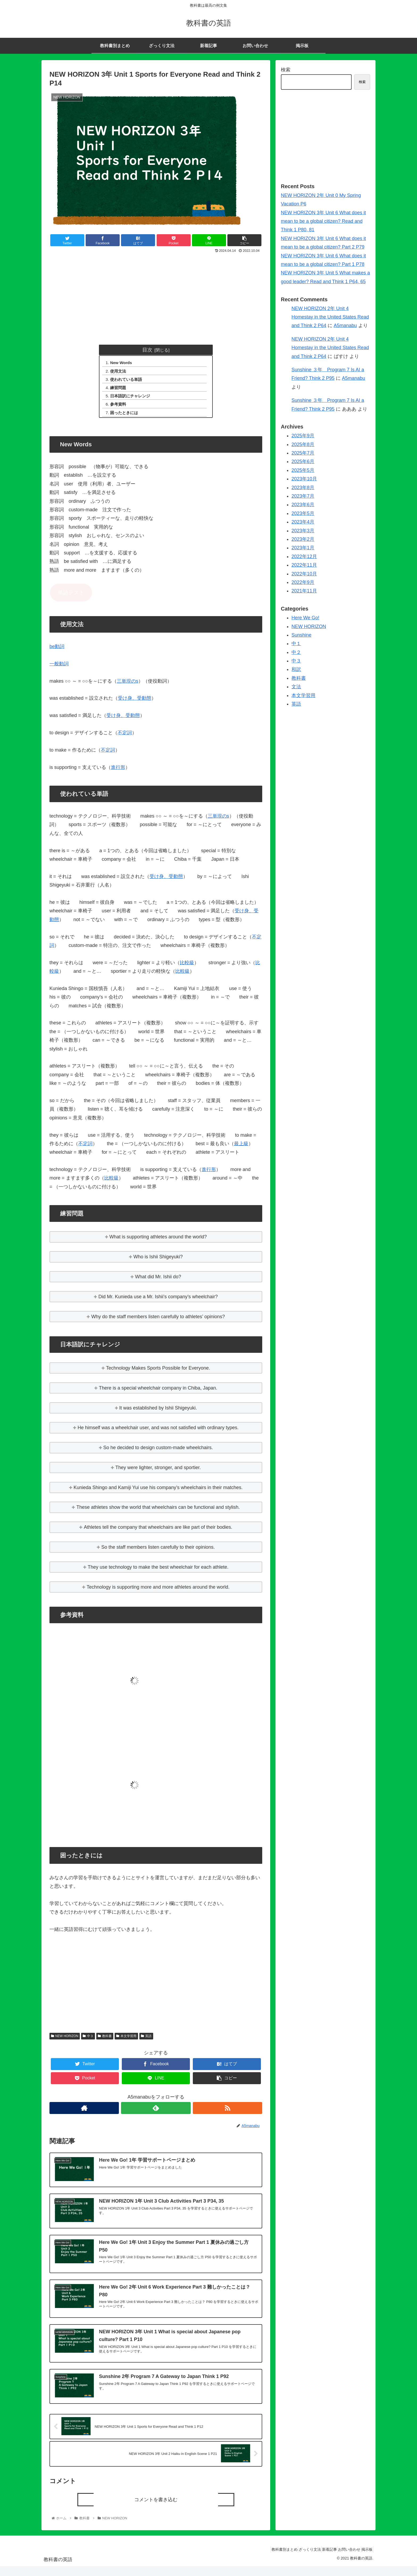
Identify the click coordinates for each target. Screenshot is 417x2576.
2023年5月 (302, 513)
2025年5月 (302, 470)
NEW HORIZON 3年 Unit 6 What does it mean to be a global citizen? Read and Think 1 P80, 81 (323, 221)
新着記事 (318, 2559)
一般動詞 (59, 668)
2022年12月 (304, 556)
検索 (285, 69)
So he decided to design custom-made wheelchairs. (158, 1451)
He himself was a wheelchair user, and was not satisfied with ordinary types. (158, 1432)
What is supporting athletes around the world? (158, 1241)
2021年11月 (304, 590)
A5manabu (345, 325)
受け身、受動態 (134, 702)
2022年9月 (302, 582)
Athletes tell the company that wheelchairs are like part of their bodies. (158, 1531)
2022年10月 (304, 573)
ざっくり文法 (294, 2559)
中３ (88, 2040)
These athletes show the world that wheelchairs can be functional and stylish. (158, 1511)
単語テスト (71, 597)
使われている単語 (128, 380)
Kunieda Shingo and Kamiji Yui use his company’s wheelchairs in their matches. (158, 1491)
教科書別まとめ (264, 2559)
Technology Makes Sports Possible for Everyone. (158, 1372)
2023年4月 (302, 522)
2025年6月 (302, 461)
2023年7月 (302, 496)
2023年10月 (304, 478)
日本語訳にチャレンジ (132, 398)
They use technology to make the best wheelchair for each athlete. (158, 1571)
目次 (147, 350)
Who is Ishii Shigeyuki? (158, 1261)
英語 (146, 2040)
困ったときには (126, 416)
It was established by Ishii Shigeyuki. (158, 1412)
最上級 (241, 1148)
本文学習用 (126, 2040)
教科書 (105, 2040)
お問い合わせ (342, 2559)
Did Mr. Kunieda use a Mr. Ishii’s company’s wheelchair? (158, 1301)
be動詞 (56, 650)
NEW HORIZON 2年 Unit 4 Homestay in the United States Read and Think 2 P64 (330, 317)
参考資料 (119, 407)
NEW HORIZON (64, 2040)
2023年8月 (302, 487)
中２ (296, 652)
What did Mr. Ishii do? (158, 1281)
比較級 (187, 967)
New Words (123, 363)
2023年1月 (302, 547)
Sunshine (301, 635)
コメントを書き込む (155, 2509)
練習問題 (119, 389)
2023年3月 (302, 530)
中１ (296, 643)
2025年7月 (302, 453)
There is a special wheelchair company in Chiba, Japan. (158, 1392)
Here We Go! (305, 617)
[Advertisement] (155, 294)
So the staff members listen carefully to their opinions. (158, 1551)
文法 (296, 686)
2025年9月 (302, 435)
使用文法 (119, 372)
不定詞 (125, 737)
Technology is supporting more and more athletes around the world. (158, 1591)
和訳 (296, 669)
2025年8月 (302, 444)
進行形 (118, 771)
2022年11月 (304, 565)
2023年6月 (302, 504)
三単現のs (127, 685)
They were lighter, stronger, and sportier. (158, 1471)
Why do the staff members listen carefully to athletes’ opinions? (158, 1321)
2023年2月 (302, 539)
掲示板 (364, 2559)
